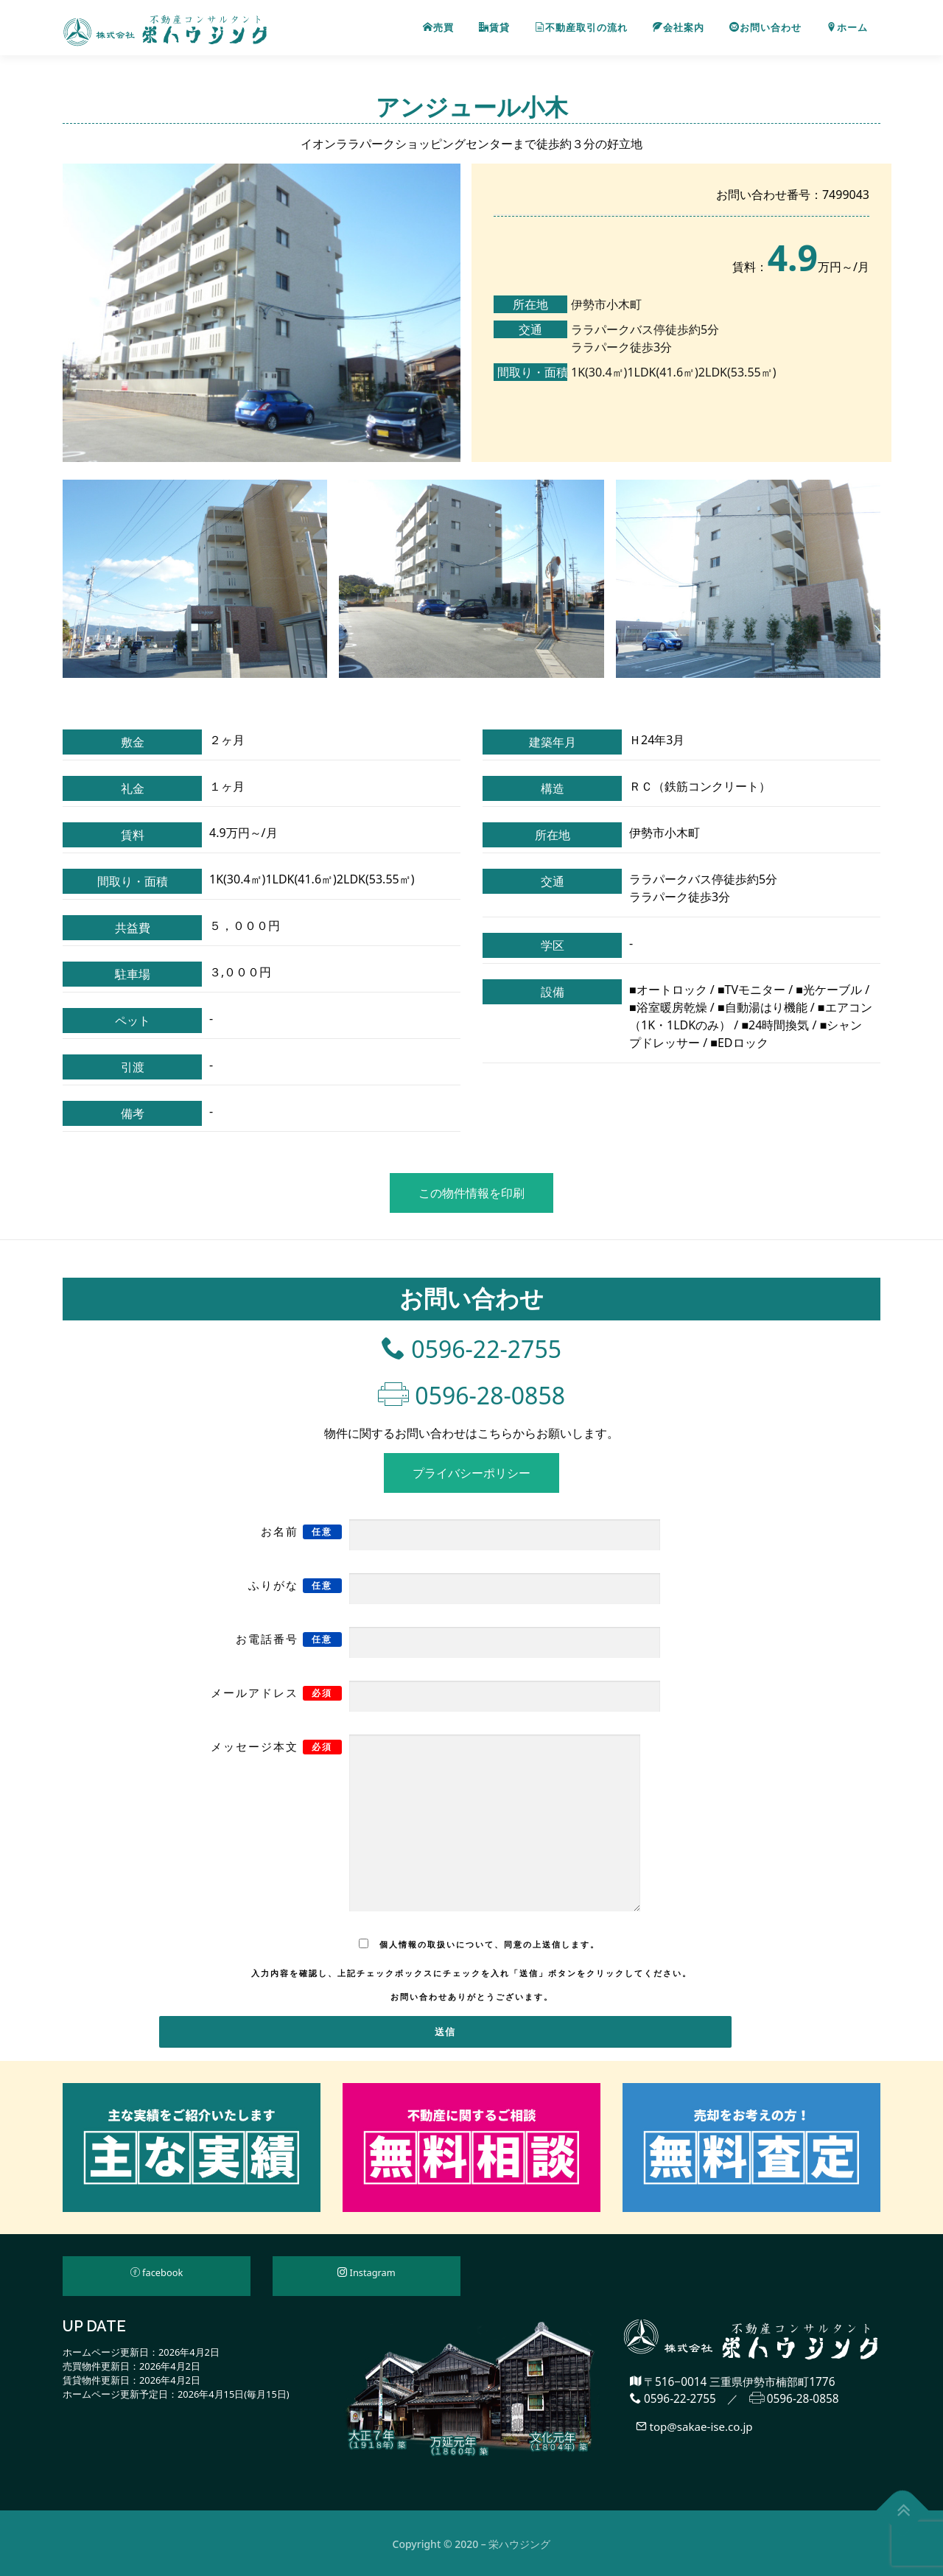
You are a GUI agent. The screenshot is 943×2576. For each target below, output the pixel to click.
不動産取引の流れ (581, 27)
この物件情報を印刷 (471, 1193)
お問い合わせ (765, 27)
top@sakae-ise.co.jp (695, 2426)
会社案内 (678, 27)
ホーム (847, 27)
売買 (438, 27)
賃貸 (494, 27)
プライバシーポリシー (471, 1472)
